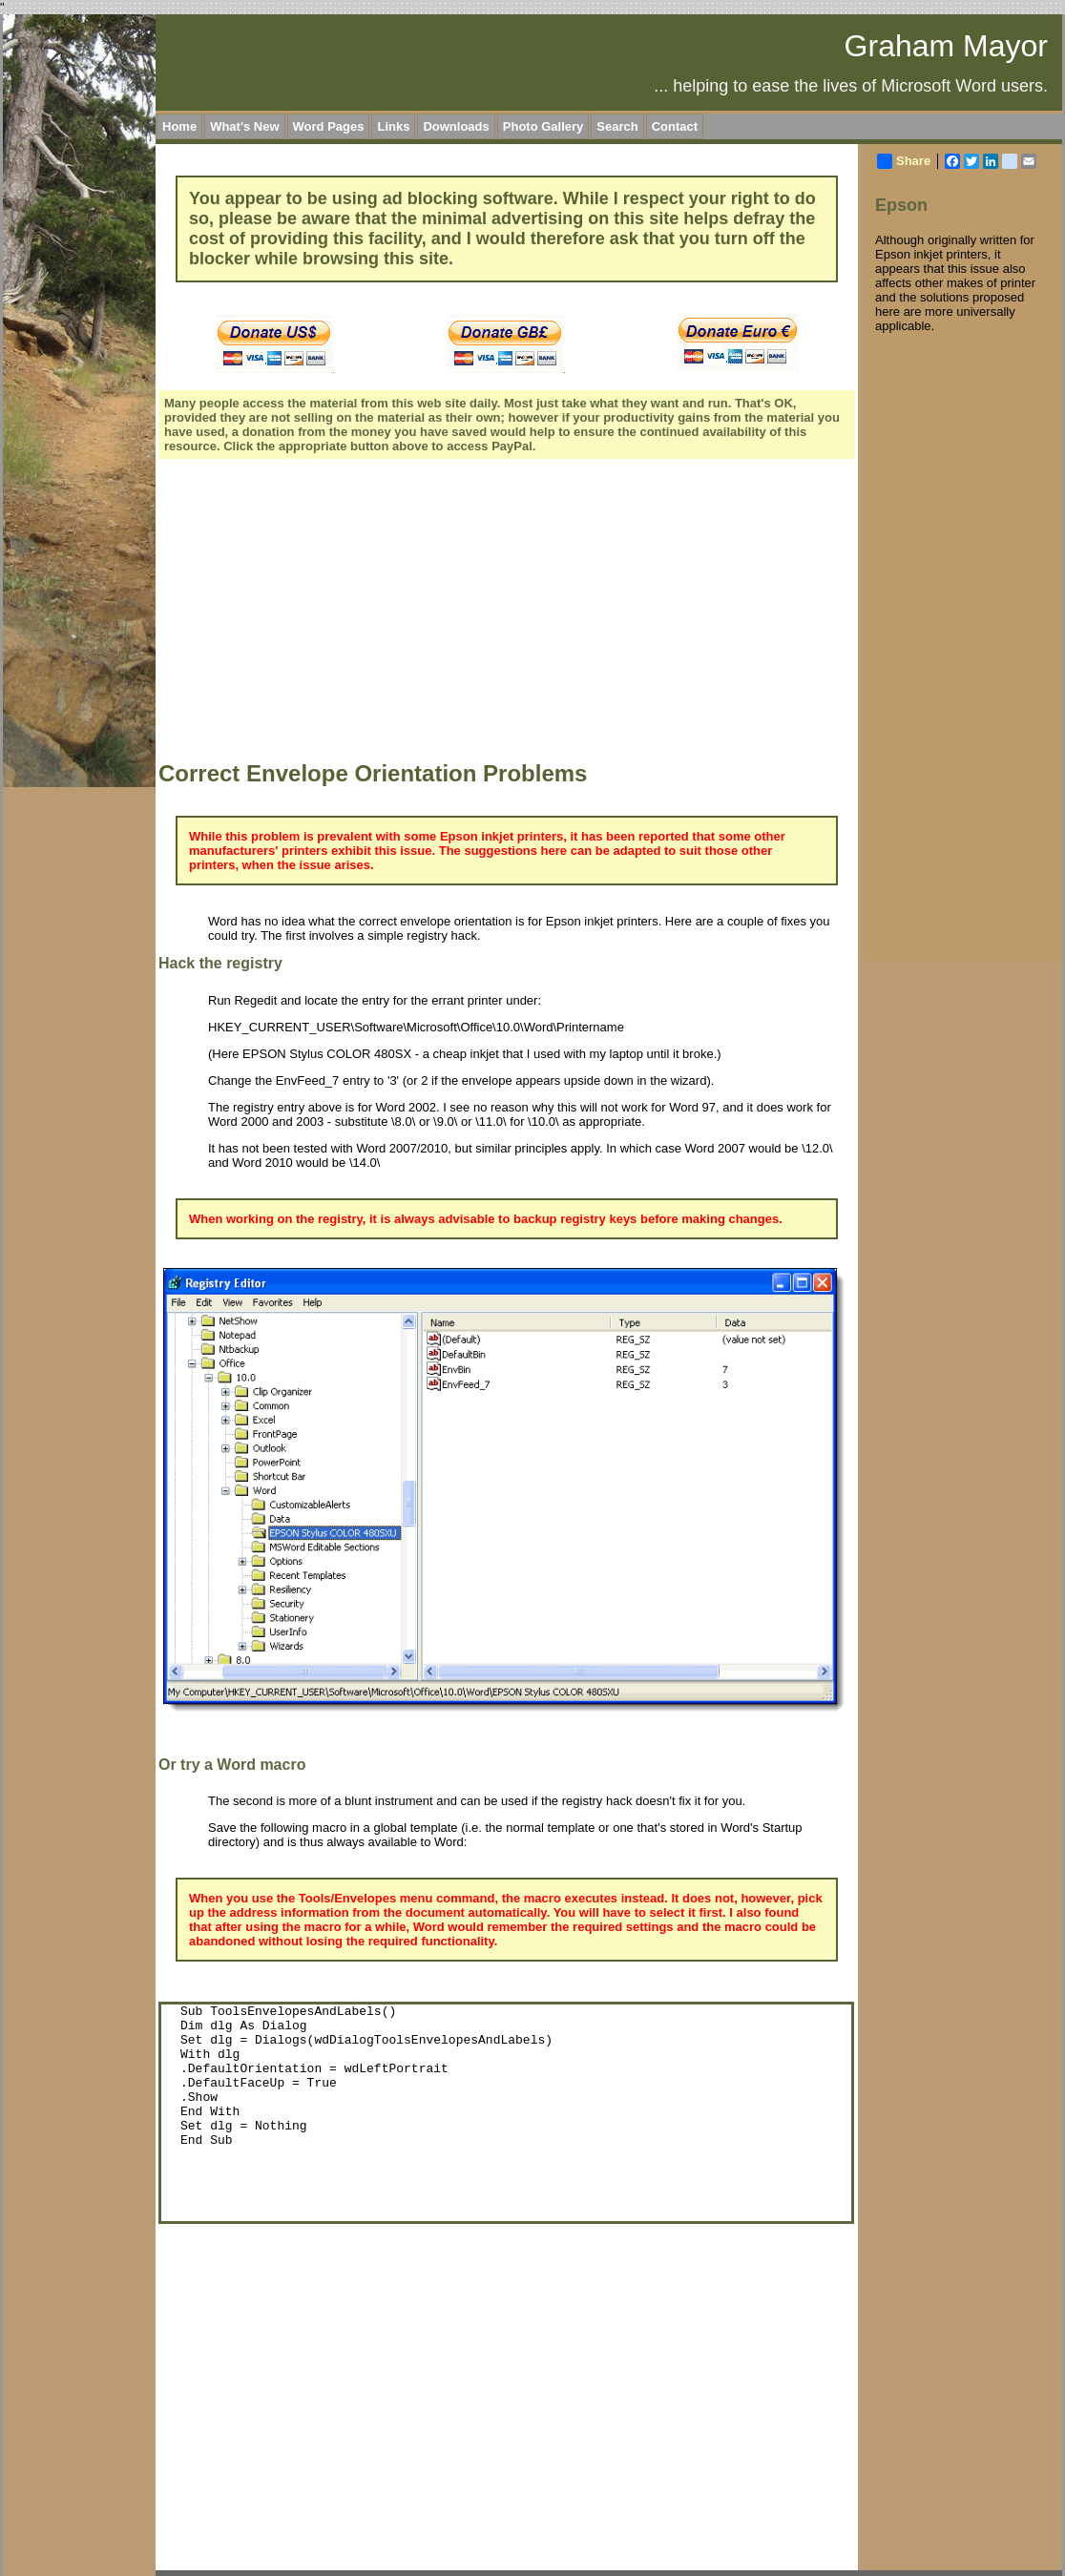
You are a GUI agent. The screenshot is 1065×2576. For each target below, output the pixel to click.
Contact (675, 126)
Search (616, 126)
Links (393, 126)
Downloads (456, 126)
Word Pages (329, 126)
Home (179, 126)
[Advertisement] (341, 612)
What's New (244, 126)
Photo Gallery (543, 126)
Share (903, 161)
